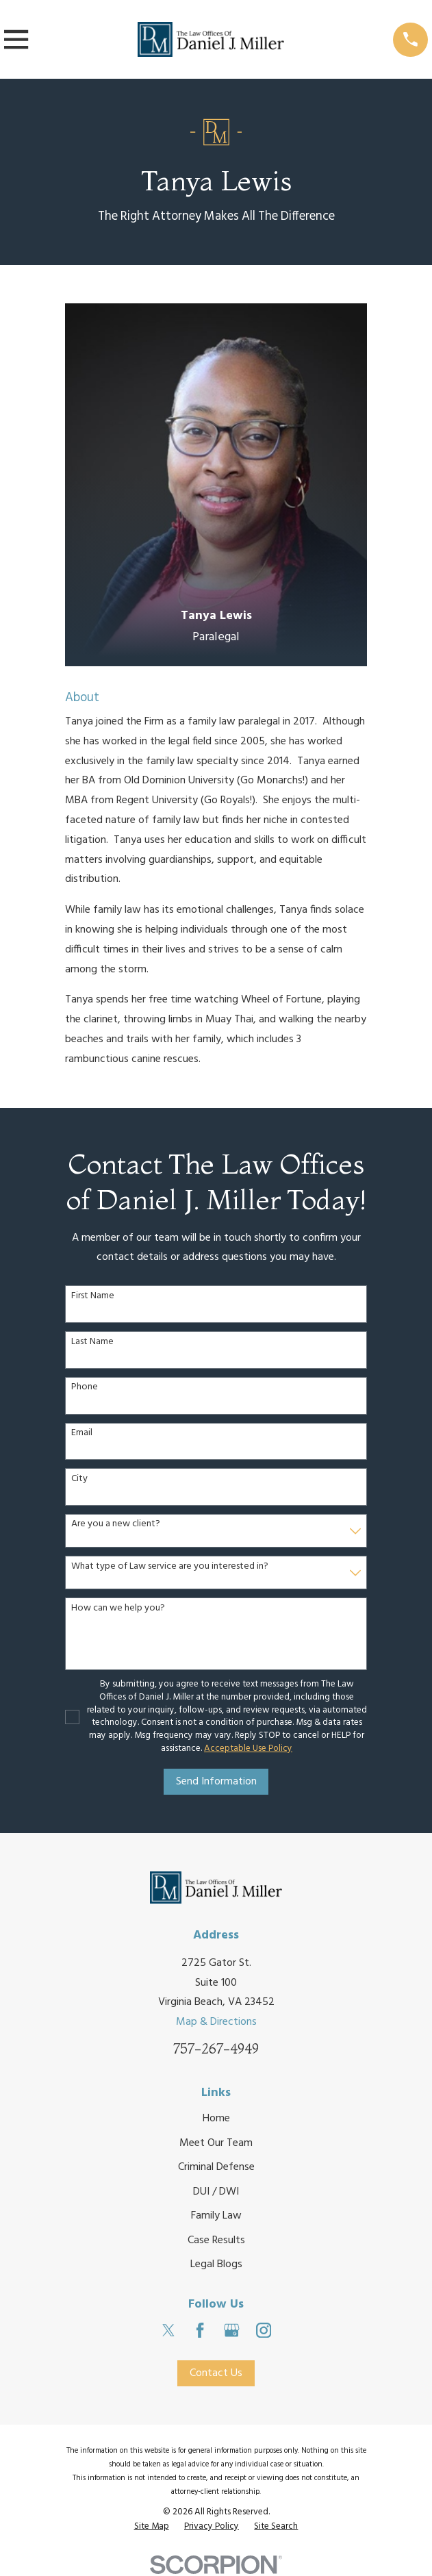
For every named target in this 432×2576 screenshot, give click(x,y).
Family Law (216, 2216)
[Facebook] (199, 2330)
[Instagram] (263, 2330)
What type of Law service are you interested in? (169, 1567)
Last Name (92, 1342)
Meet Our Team (216, 2143)
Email (81, 1433)
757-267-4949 (216, 2049)
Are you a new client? (115, 1524)
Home (216, 2118)
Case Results (216, 2240)
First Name (92, 1296)
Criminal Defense (216, 2167)
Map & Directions (216, 2022)
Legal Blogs (216, 2264)
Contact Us (216, 2373)
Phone (84, 1387)
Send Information (216, 1782)
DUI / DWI (216, 2192)
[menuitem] (151, 2527)
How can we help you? (118, 1609)
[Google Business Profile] (231, 2330)
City (79, 1479)
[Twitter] (168, 2330)
